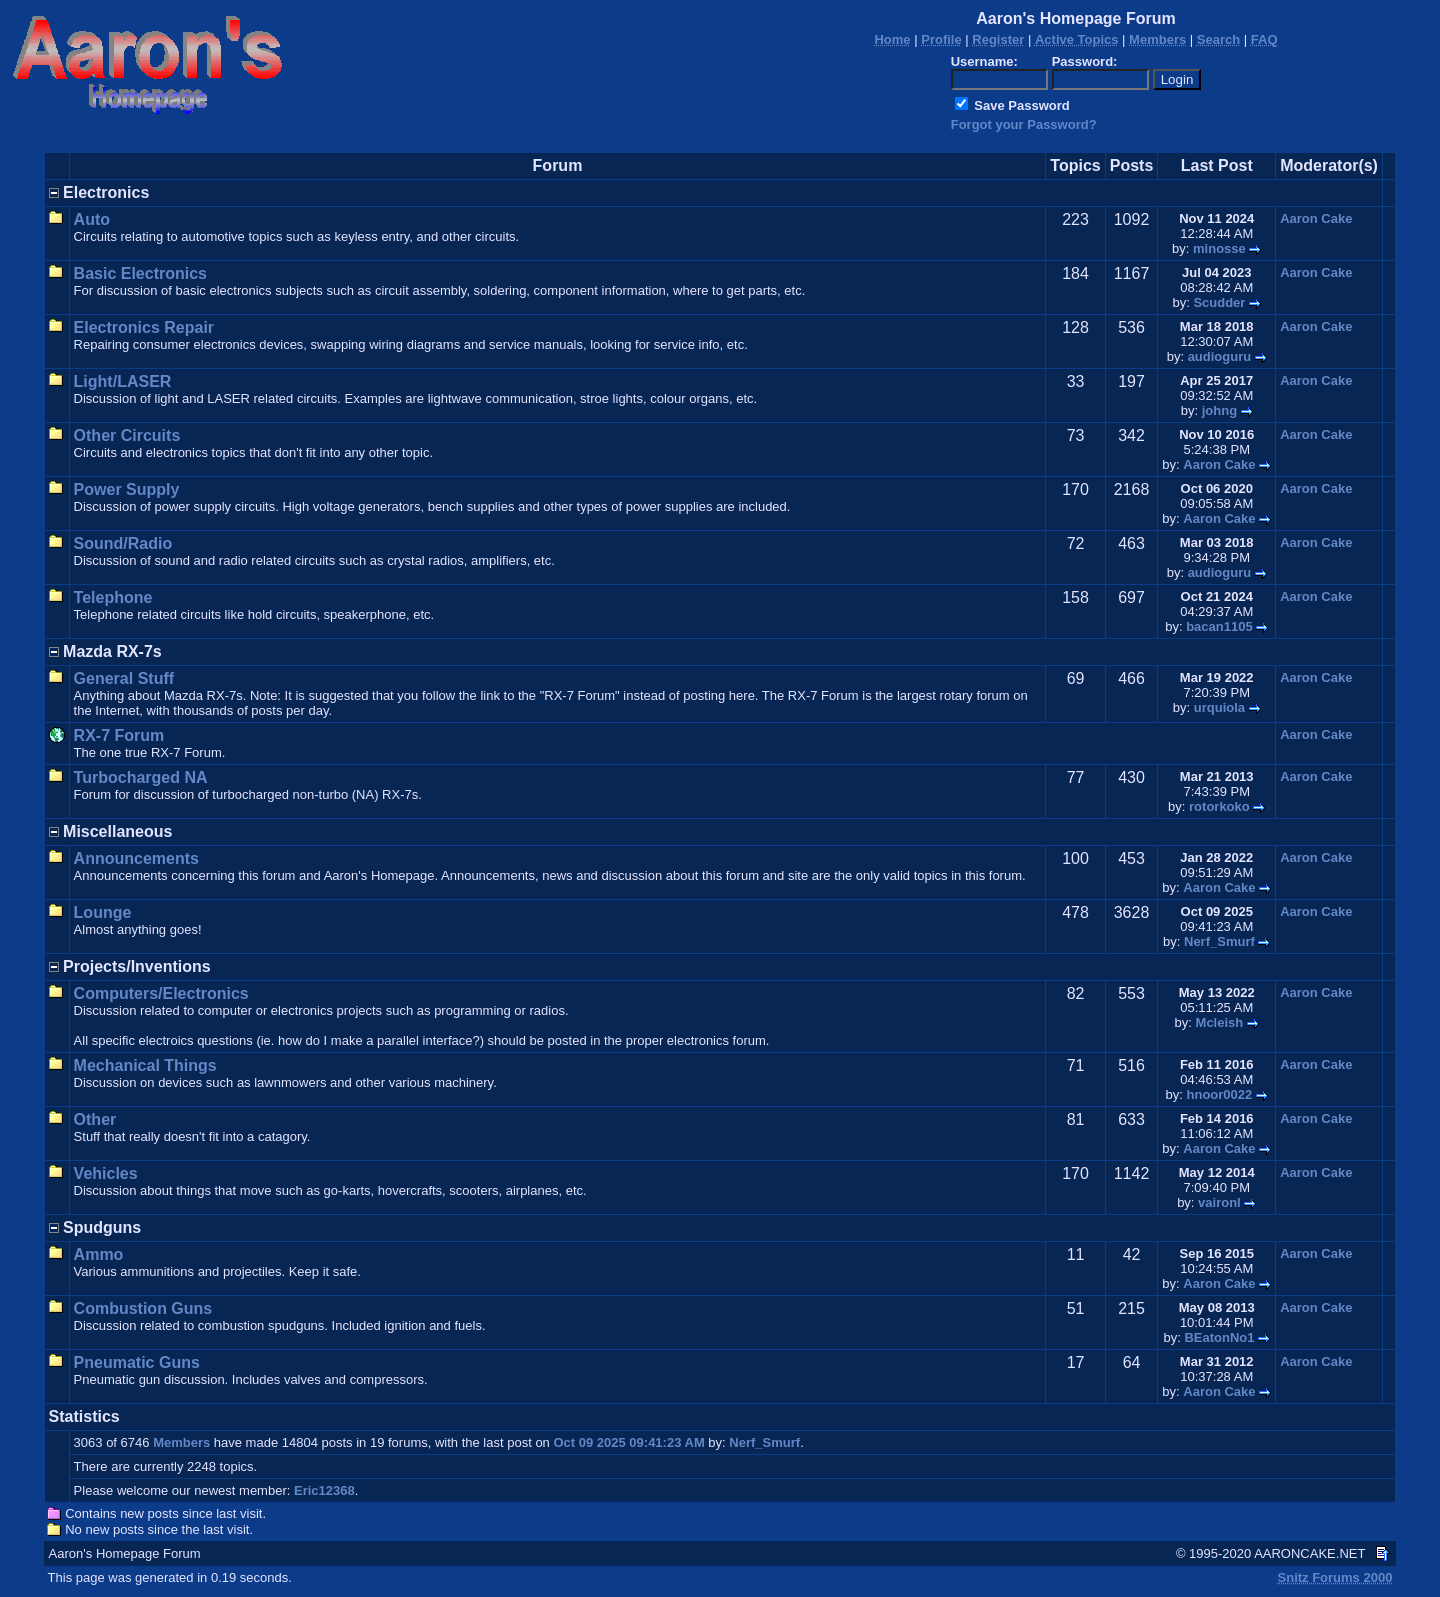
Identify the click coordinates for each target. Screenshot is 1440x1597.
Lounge (103, 912)
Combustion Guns (143, 1308)
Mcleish (1220, 1022)
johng (1219, 410)
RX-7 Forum (119, 735)
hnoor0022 (1220, 1094)
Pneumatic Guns (137, 1362)
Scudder (1219, 302)
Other (95, 1119)
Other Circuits (127, 435)
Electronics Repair (144, 327)
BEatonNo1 (1219, 1337)
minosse (1219, 248)
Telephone (113, 597)
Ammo (99, 1254)
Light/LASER (123, 381)
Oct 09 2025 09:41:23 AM (628, 1442)
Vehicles (106, 1173)
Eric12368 (324, 1490)
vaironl (1219, 1202)
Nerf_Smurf (1219, 941)
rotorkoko (1219, 806)
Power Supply (127, 489)
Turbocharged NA (141, 777)
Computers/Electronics (161, 993)
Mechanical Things (145, 1065)
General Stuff (124, 678)
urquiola (1219, 707)
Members (181, 1442)
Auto (92, 219)
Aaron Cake (1316, 218)
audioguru (1220, 356)
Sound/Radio (123, 543)
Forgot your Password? (1024, 124)
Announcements (136, 858)
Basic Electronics (140, 273)
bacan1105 (1219, 626)
